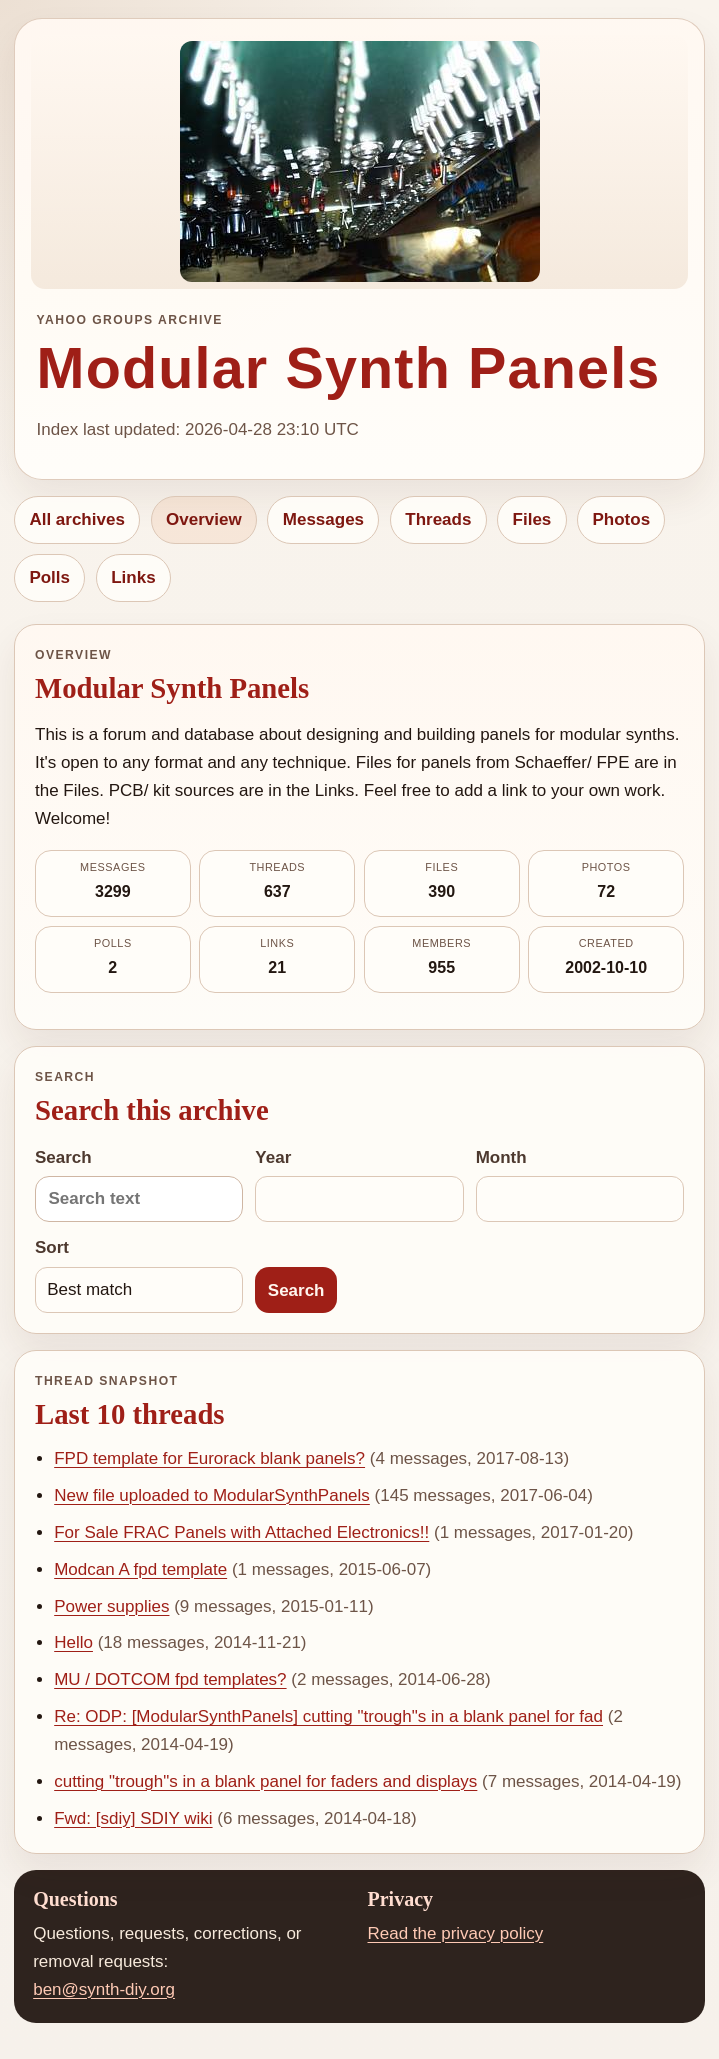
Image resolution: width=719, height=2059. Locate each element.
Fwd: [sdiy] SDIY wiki (133, 1818)
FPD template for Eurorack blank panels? (209, 1458)
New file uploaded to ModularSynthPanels (212, 1495)
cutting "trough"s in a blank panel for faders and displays (265, 1781)
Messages (323, 519)
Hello (73, 1642)
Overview (204, 519)
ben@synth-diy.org (104, 1989)
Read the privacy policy (456, 1933)
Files (532, 519)
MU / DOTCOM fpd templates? (170, 1679)
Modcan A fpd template (140, 1569)
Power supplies (111, 1606)
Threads (438, 519)
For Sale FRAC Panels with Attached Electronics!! (241, 1532)
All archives (76, 519)
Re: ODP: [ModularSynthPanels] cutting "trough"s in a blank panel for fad (328, 1716)
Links (133, 577)
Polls (49, 577)
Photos (621, 519)
